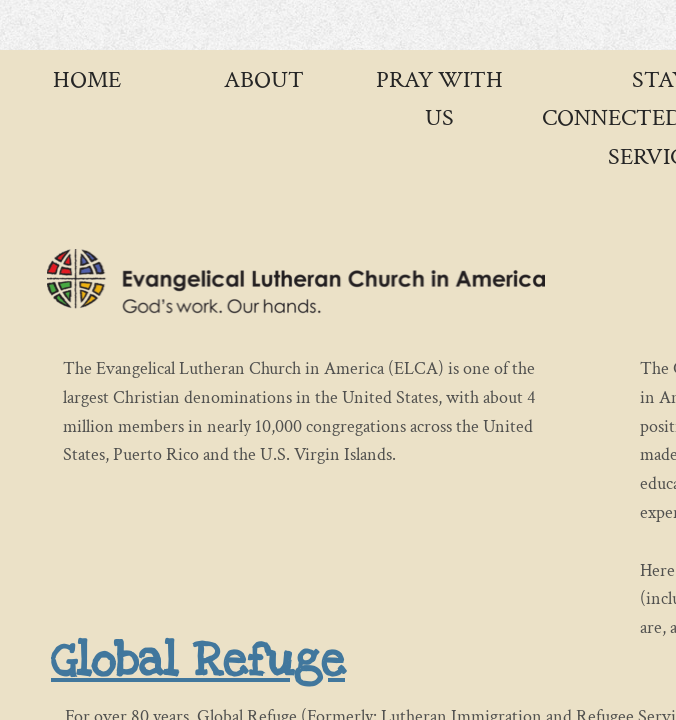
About (264, 79)
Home (87, 79)
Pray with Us (439, 98)
